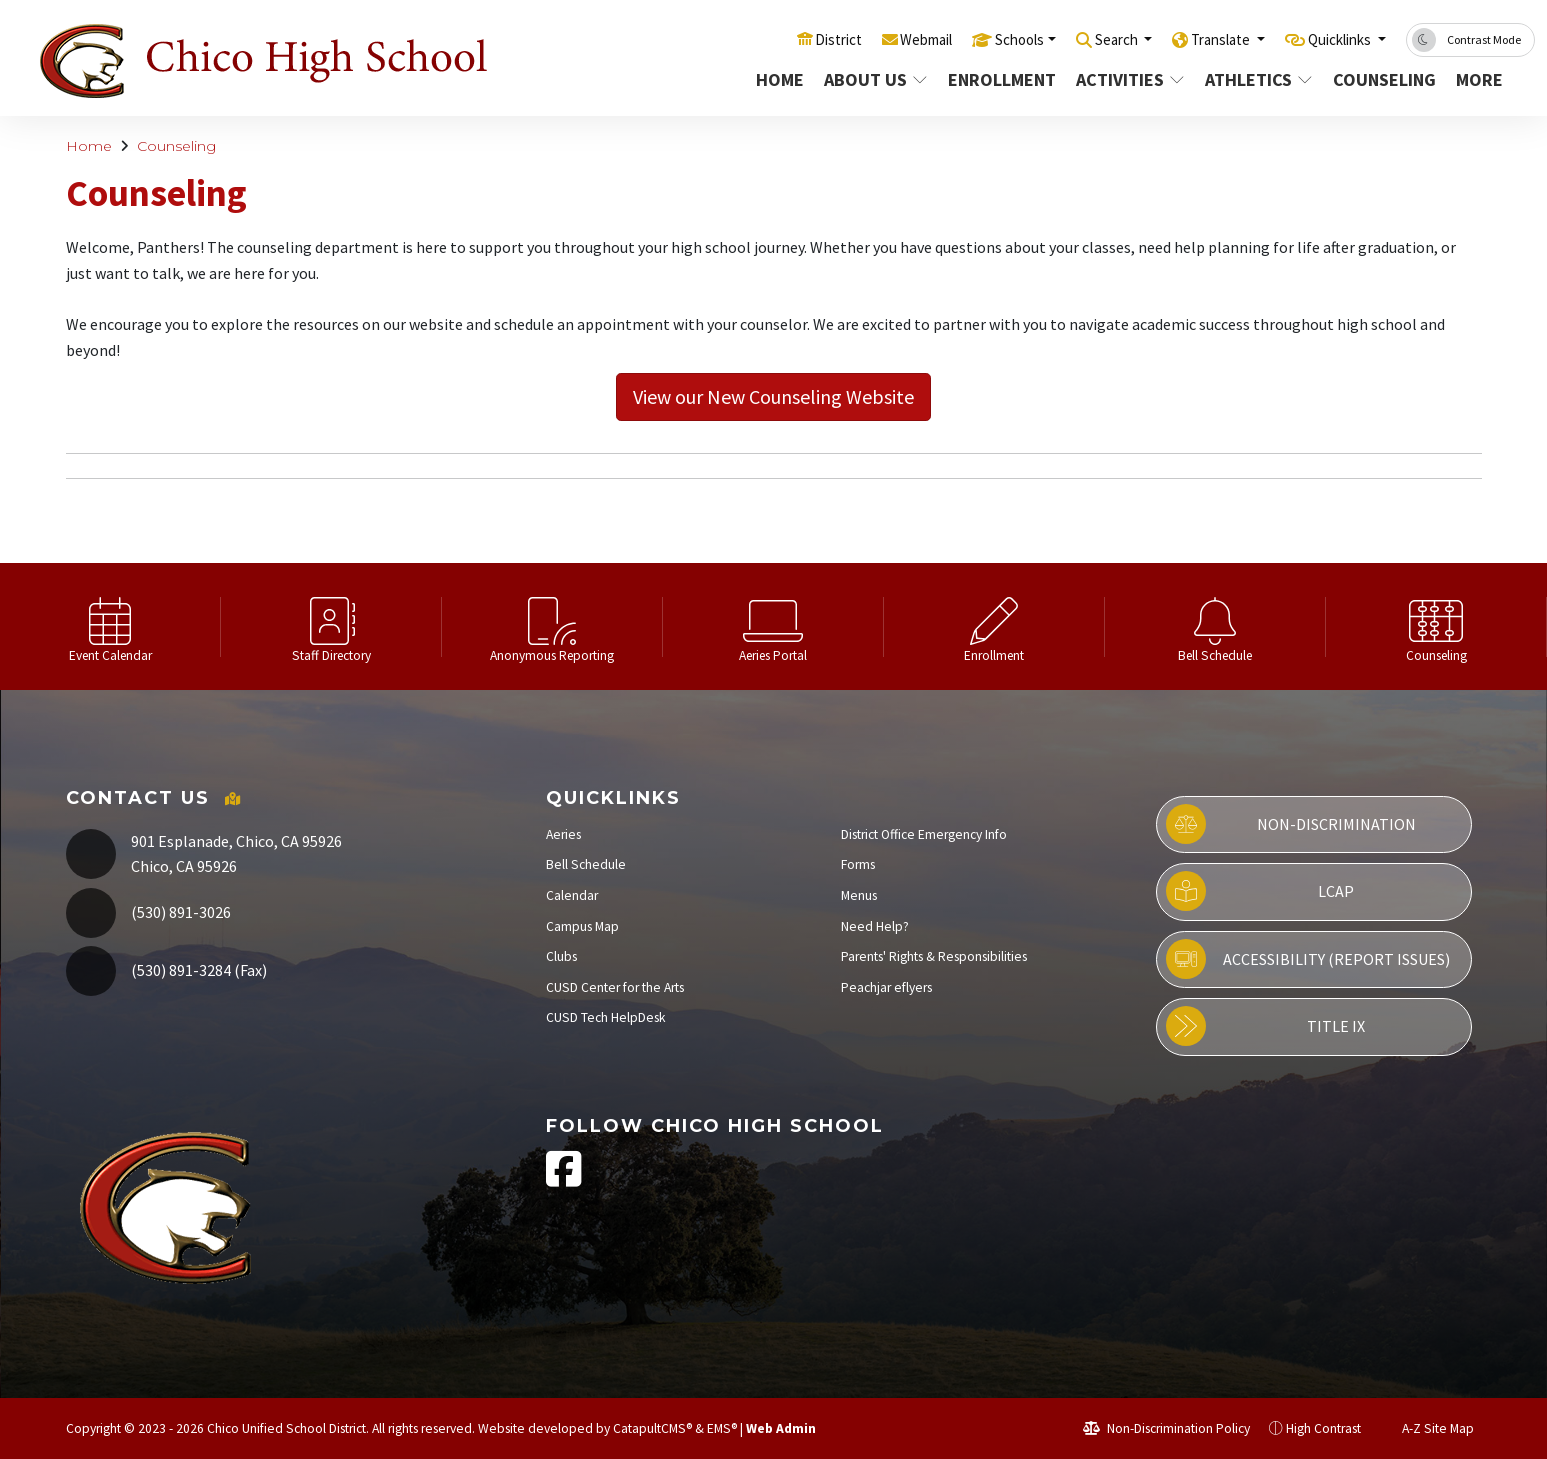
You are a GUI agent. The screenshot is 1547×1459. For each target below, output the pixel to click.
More (1478, 79)
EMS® (722, 1428)
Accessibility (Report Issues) (1308, 959)
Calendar (572, 895)
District (773, 39)
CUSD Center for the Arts (615, 987)
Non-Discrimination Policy (1166, 1428)
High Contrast (1323, 1428)
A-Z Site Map (1427, 1428)
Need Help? (875, 926)
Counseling (1377, 79)
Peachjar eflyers (886, 987)
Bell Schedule (586, 864)
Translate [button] (1198, 39)
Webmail (869, 39)
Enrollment (994, 79)
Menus (859, 895)
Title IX (1265, 1026)
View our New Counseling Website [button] (773, 396)
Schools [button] (973, 39)
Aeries (563, 834)
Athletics (1251, 79)
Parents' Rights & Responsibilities (934, 956)
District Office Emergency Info (924, 834)
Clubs (561, 956)
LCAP (1260, 891)
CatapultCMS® (652, 1428)
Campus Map (582, 926)
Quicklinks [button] (1332, 39)
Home (774, 79)
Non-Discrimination (1291, 824)
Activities (1123, 79)
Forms (858, 864)
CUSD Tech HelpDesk (606, 1017)
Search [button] (1082, 39)
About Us (869, 79)
